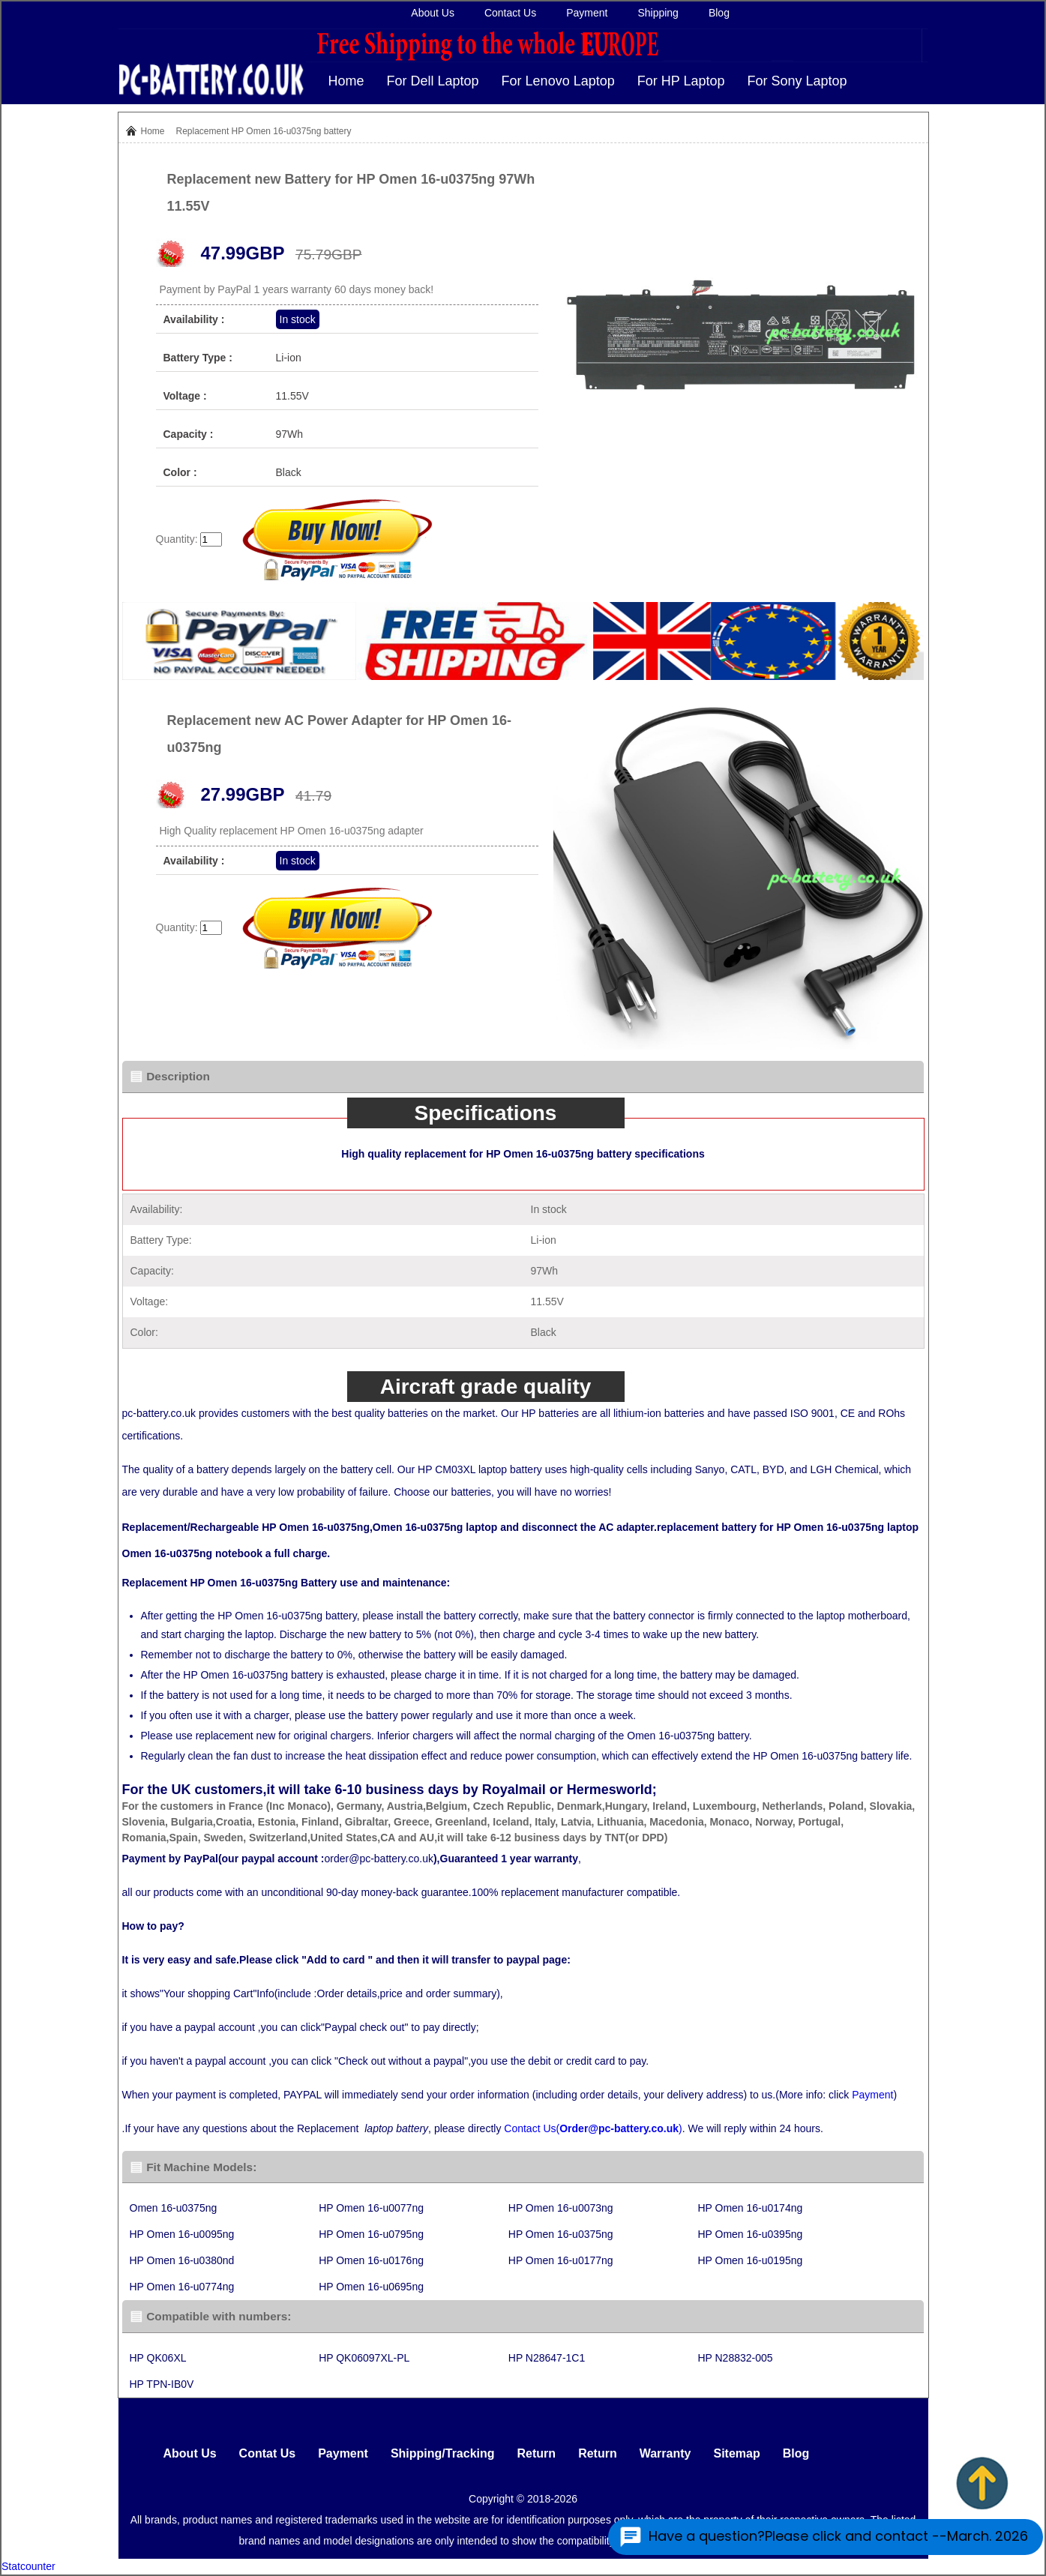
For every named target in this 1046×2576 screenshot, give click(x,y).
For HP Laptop (681, 80)
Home (346, 80)
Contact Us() (593, 2128)
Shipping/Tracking (443, 2453)
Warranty (665, 2453)
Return (536, 2453)
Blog (719, 13)
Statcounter (28, 2566)
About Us (432, 13)
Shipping (658, 13)
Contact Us (510, 13)
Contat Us (267, 2453)
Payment (586, 13)
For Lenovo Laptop (558, 80)
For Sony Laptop (797, 80)
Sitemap (736, 2453)
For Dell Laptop (433, 80)
